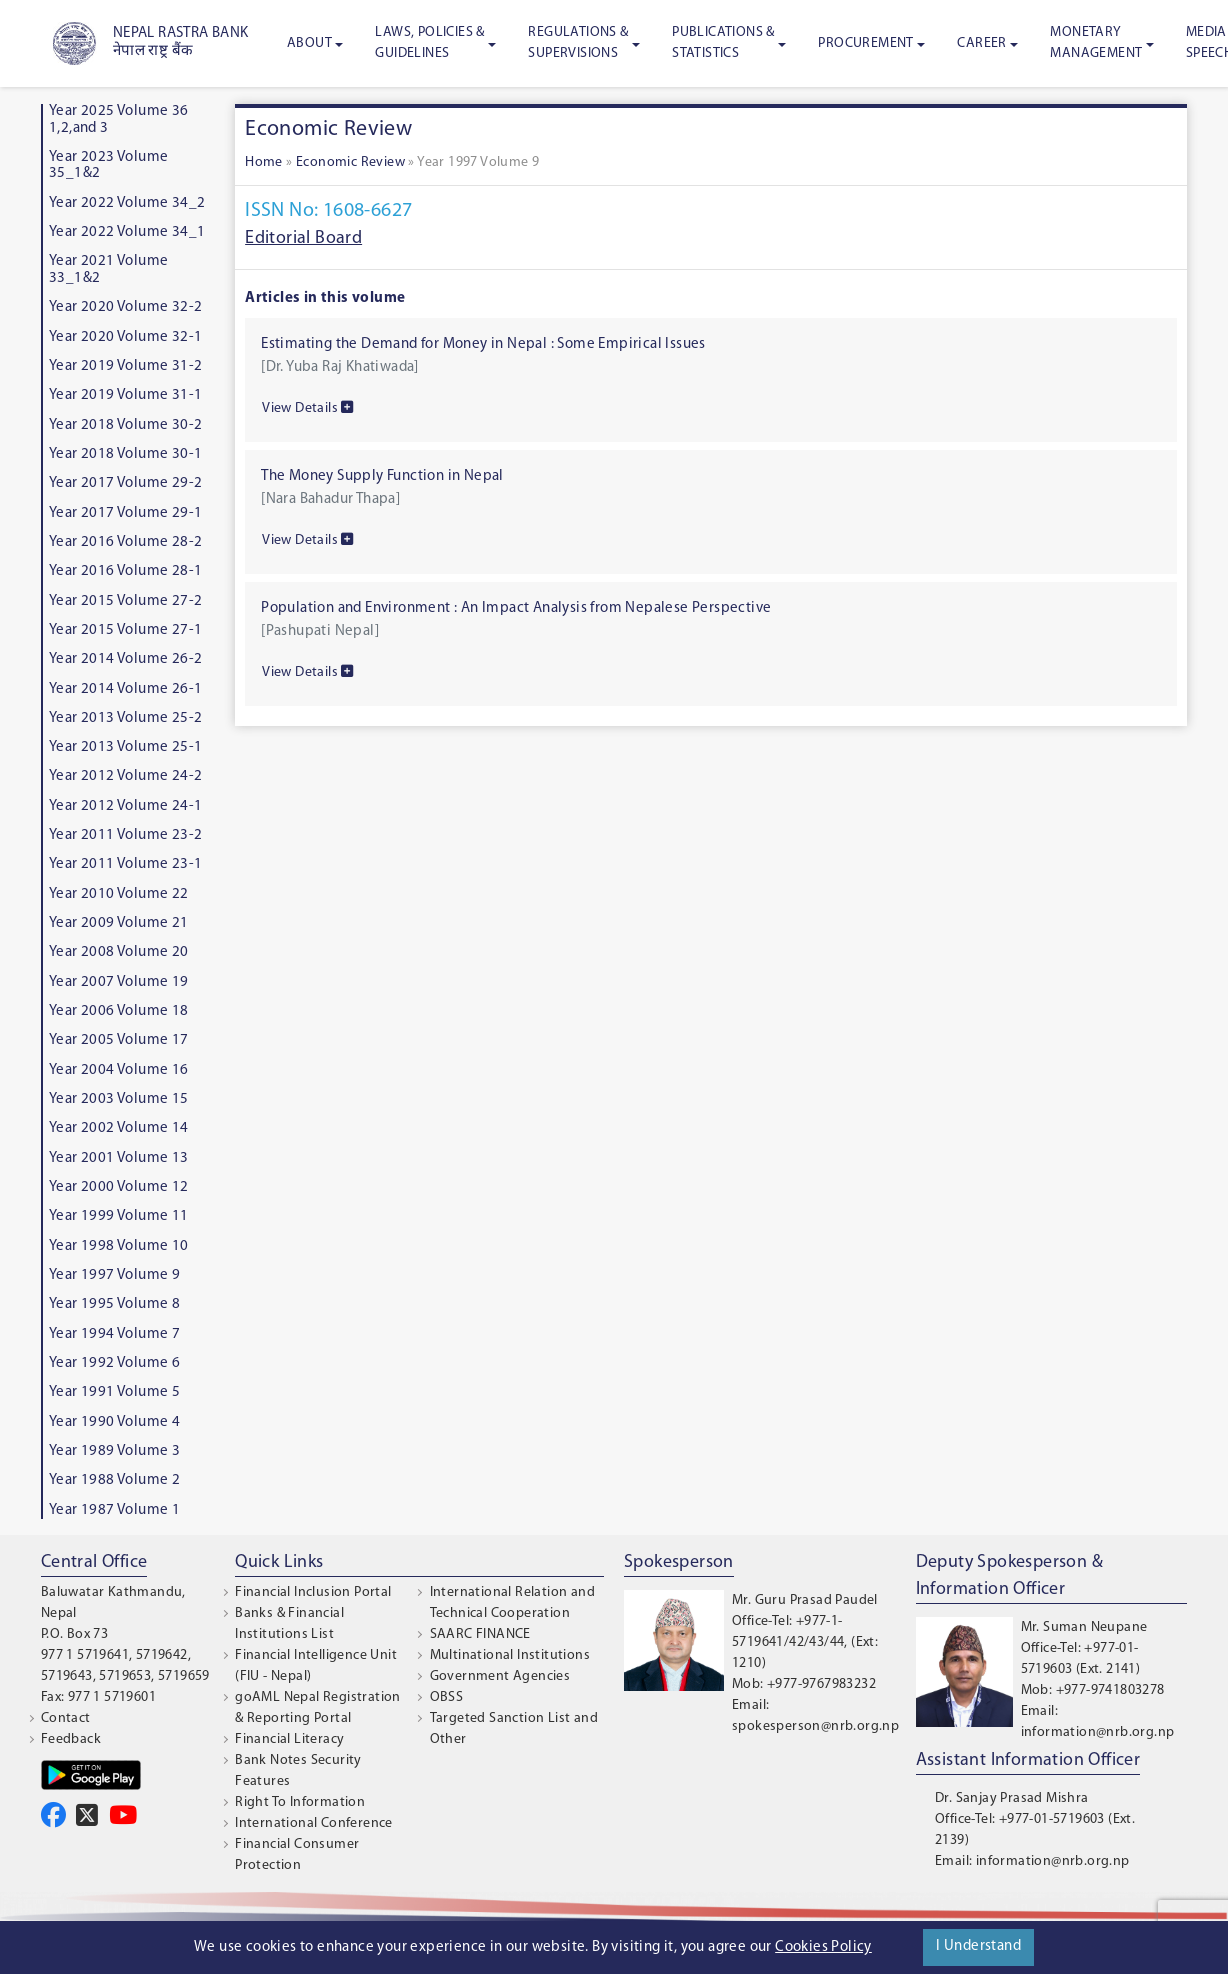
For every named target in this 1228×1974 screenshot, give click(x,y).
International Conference (314, 1823)
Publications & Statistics (723, 43)
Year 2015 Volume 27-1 (125, 630)
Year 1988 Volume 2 (114, 1480)
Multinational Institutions (510, 1655)
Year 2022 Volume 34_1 (127, 232)
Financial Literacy (289, 1739)
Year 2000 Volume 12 (119, 1187)
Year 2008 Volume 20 (119, 952)
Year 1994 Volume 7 (114, 1334)
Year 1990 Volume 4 (114, 1422)
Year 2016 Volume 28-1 (125, 571)
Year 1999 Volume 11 (119, 1216)
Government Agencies (500, 1676)
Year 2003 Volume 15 (119, 1099)
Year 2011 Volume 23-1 (125, 864)
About (309, 43)
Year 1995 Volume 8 (114, 1304)
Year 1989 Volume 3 (114, 1451)
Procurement (865, 43)
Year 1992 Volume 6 (114, 1363)
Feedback (71, 1739)
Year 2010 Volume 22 (119, 894)
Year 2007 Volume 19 (119, 982)
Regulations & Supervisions (578, 43)
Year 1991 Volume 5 (114, 1392)
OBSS (447, 1697)
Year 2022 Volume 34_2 (127, 203)
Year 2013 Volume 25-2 (125, 718)
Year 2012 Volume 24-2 (125, 776)
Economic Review (350, 162)
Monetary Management (1096, 43)
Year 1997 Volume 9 (114, 1275)
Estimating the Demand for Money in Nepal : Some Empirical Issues (483, 344)
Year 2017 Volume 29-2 (125, 483)
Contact (66, 1718)
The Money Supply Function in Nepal (382, 476)
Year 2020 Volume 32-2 (125, 307)
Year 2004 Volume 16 (119, 1070)
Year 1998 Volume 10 (119, 1246)
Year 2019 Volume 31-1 (125, 395)
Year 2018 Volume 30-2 (125, 425)
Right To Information (300, 1802)
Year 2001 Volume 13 (119, 1158)
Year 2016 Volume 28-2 (125, 542)
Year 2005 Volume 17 (119, 1040)
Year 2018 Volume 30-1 (125, 454)
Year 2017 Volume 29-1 (125, 513)
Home (264, 162)
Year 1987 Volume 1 (114, 1510)
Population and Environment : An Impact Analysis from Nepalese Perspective (516, 608)
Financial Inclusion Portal (313, 1592)
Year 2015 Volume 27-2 (125, 601)
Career (981, 43)
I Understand (978, 1946)
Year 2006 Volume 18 (119, 1011)
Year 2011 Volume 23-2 (125, 835)
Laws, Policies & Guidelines (429, 43)
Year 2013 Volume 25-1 (125, 747)
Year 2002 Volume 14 (119, 1128)
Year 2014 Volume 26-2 (125, 659)
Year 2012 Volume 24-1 (125, 806)
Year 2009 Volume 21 (119, 923)
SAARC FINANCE (480, 1634)
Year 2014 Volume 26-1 (125, 689)
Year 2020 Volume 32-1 (125, 337)
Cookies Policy (823, 1947)
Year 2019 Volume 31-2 (125, 366)
